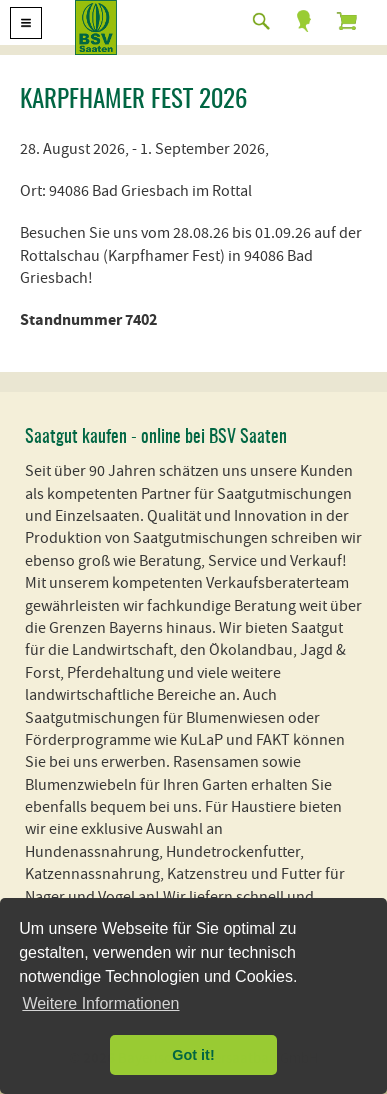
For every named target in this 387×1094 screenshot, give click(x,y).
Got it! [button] (193, 1055)
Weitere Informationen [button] (100, 1003)
